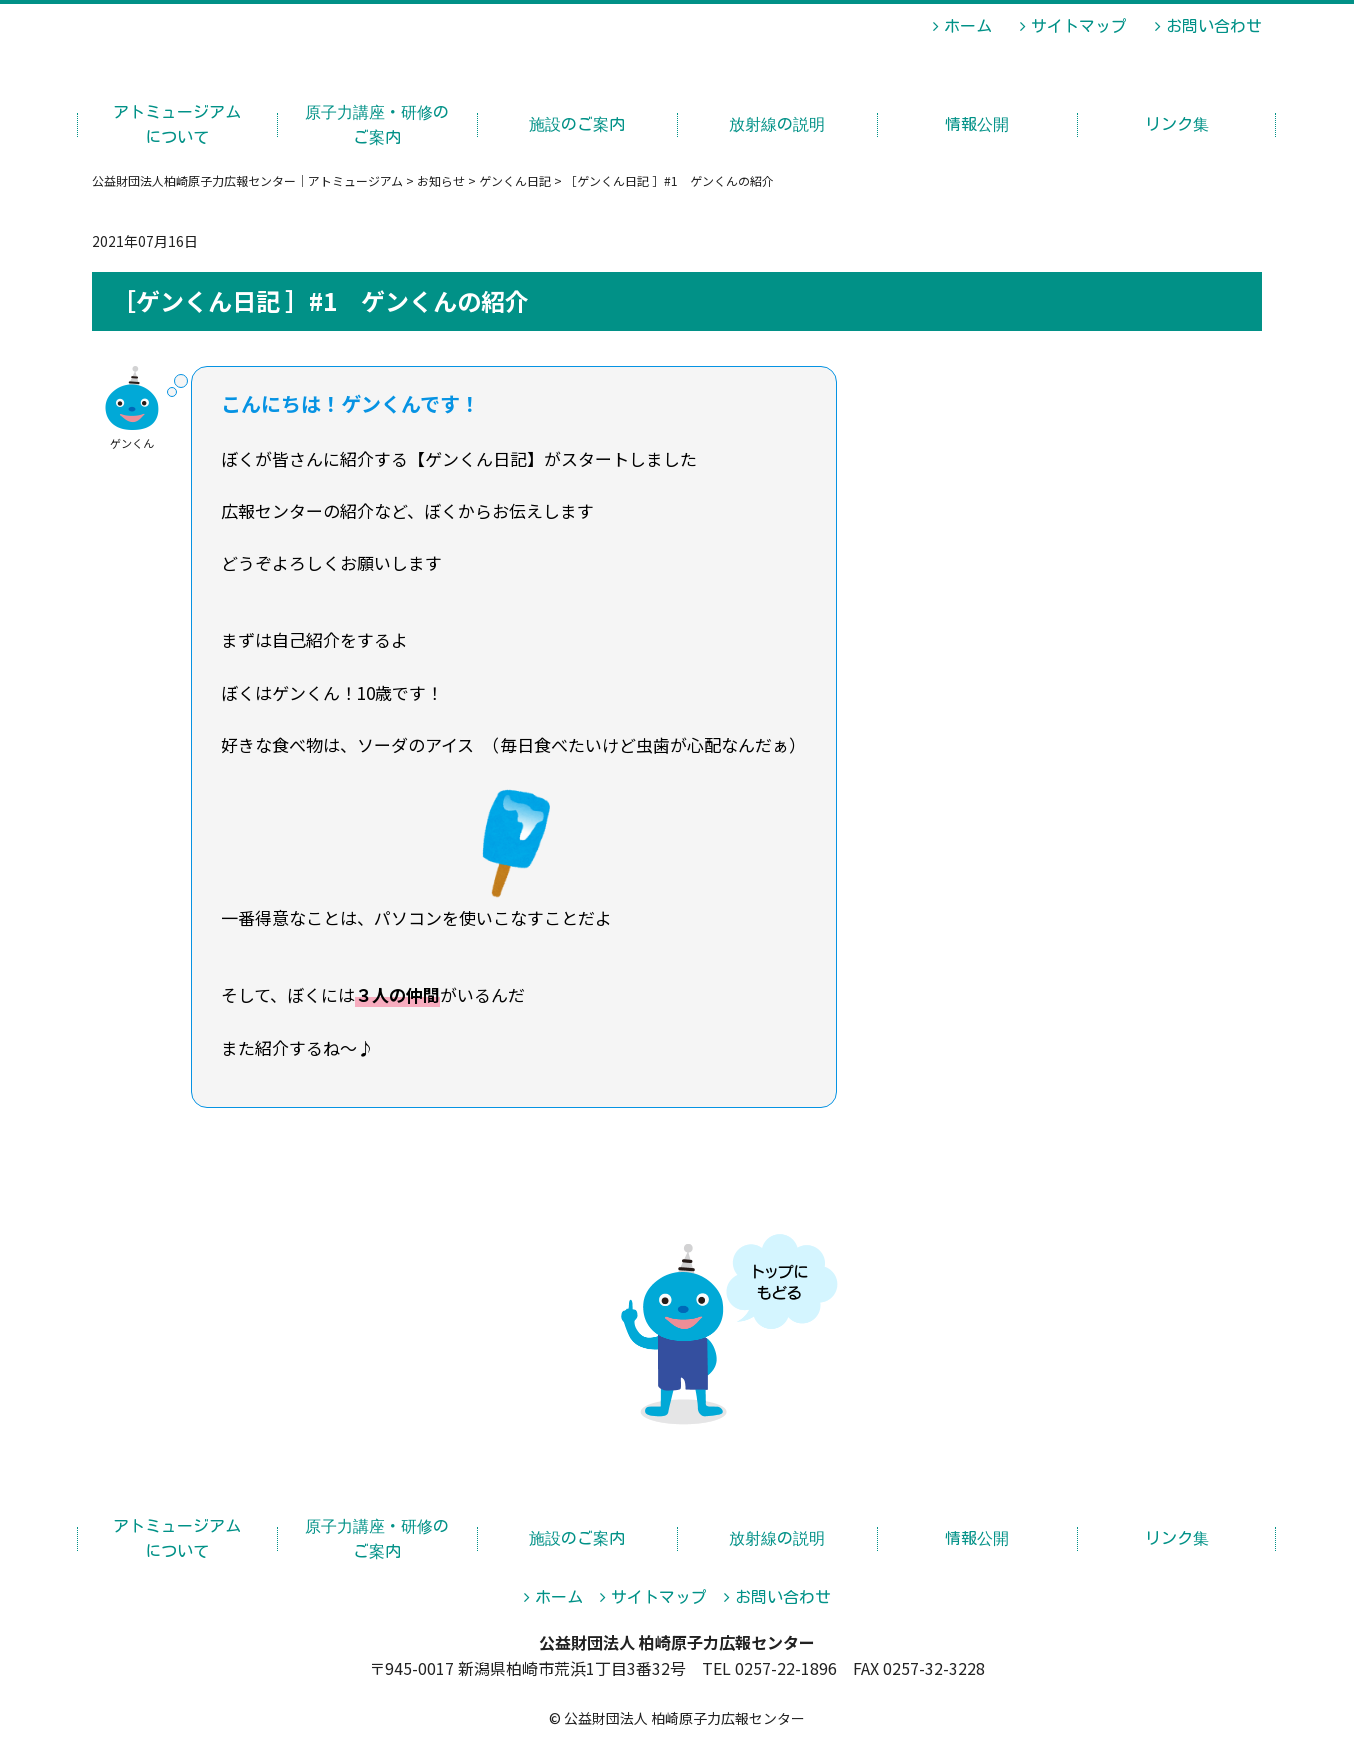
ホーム (968, 26)
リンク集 (1177, 124)
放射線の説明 (777, 124)
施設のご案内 (577, 124)
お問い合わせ (1214, 26)
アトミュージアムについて (177, 125)
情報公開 (977, 124)
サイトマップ (1079, 26)
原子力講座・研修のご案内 (377, 125)
